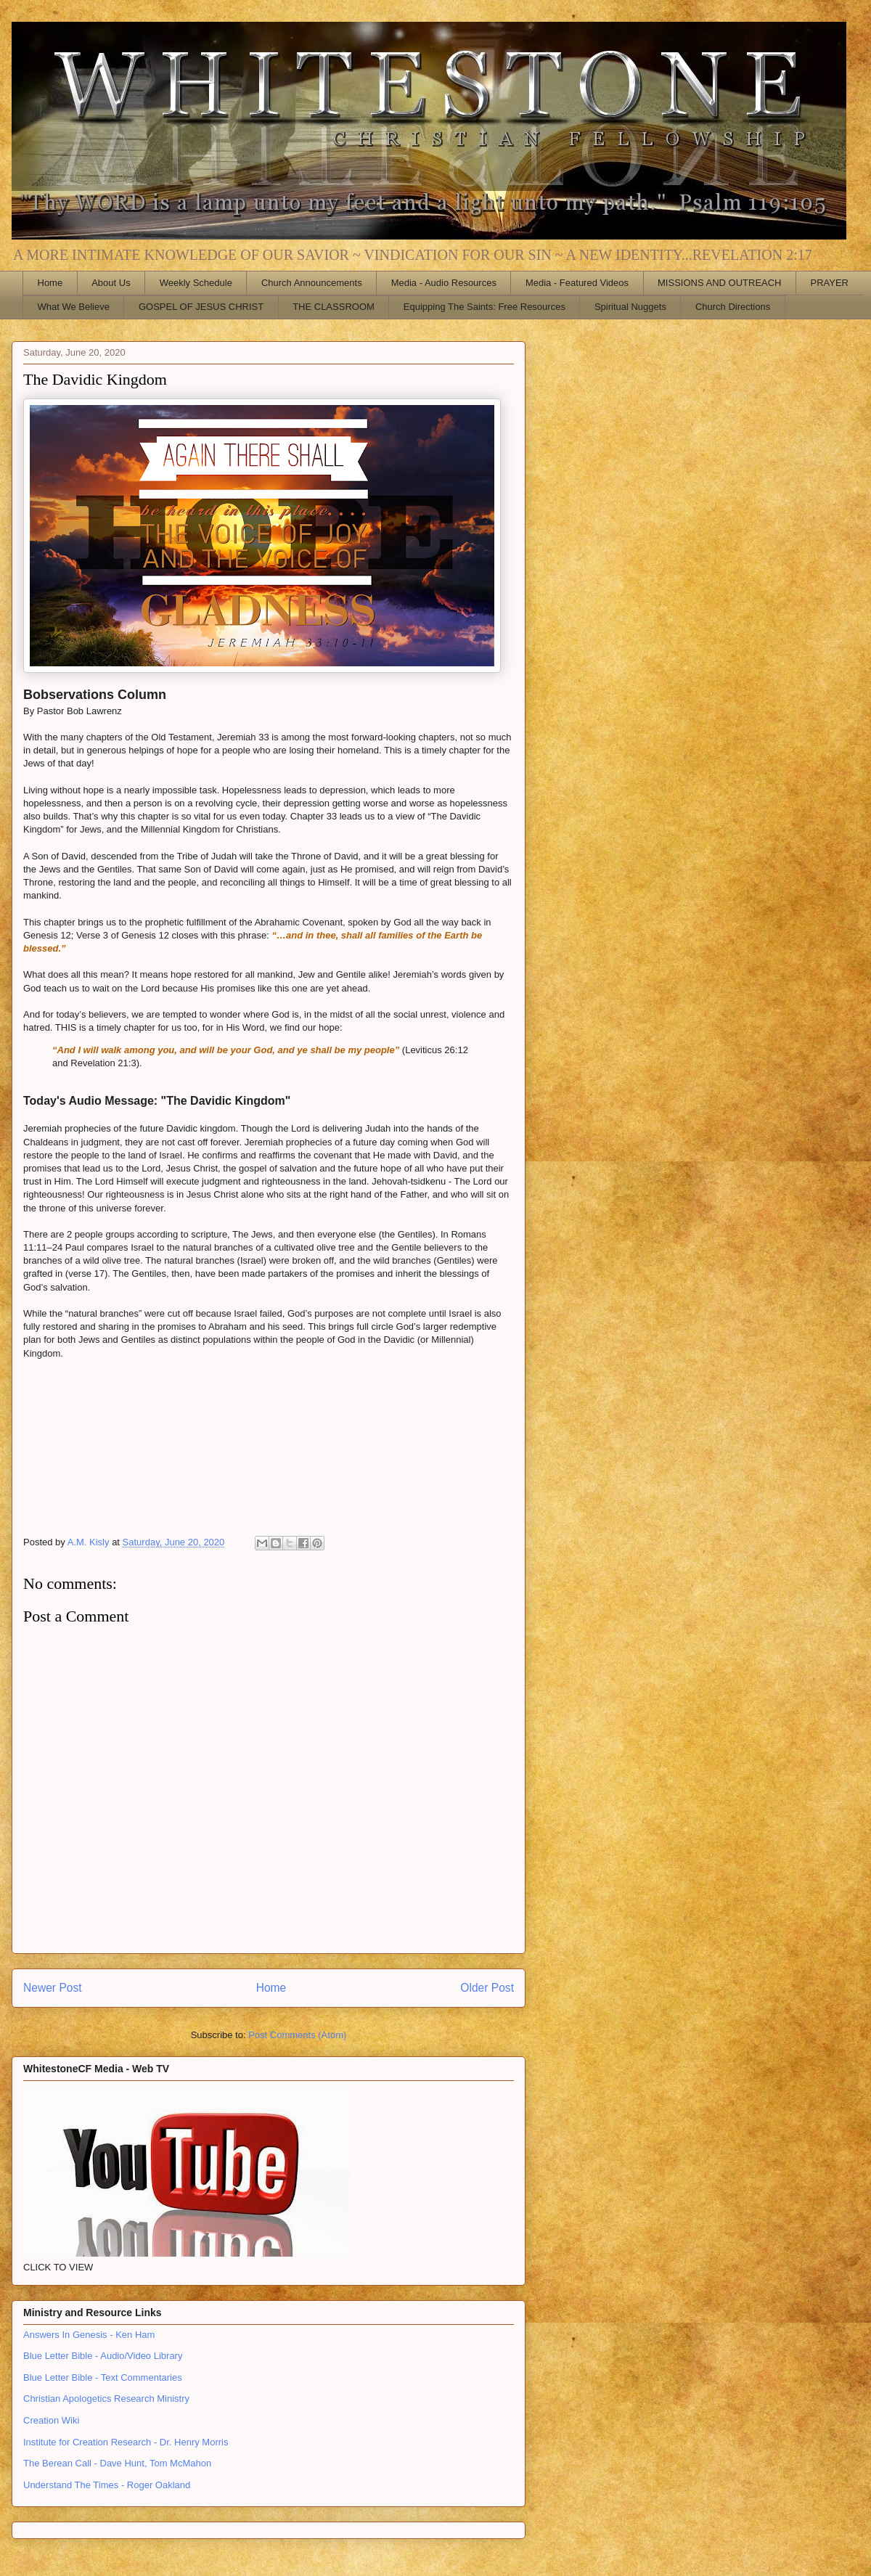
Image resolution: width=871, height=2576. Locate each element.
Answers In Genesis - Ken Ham (89, 2334)
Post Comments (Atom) (297, 2034)
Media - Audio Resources (443, 282)
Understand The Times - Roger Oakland (106, 2484)
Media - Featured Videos (577, 282)
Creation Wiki (51, 2420)
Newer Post (52, 1988)
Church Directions (732, 306)
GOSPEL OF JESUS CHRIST (201, 306)
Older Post (487, 1988)
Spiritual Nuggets (630, 306)
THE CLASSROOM (334, 306)
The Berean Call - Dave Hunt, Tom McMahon (117, 2463)
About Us (110, 282)
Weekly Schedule (196, 282)
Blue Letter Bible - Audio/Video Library (102, 2355)
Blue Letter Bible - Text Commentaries (102, 2377)
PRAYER (830, 282)
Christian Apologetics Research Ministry (106, 2398)
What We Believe (74, 306)
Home (50, 282)
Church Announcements (311, 282)
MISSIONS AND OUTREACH (719, 282)
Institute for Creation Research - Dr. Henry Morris (125, 2442)
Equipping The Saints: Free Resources (484, 306)
